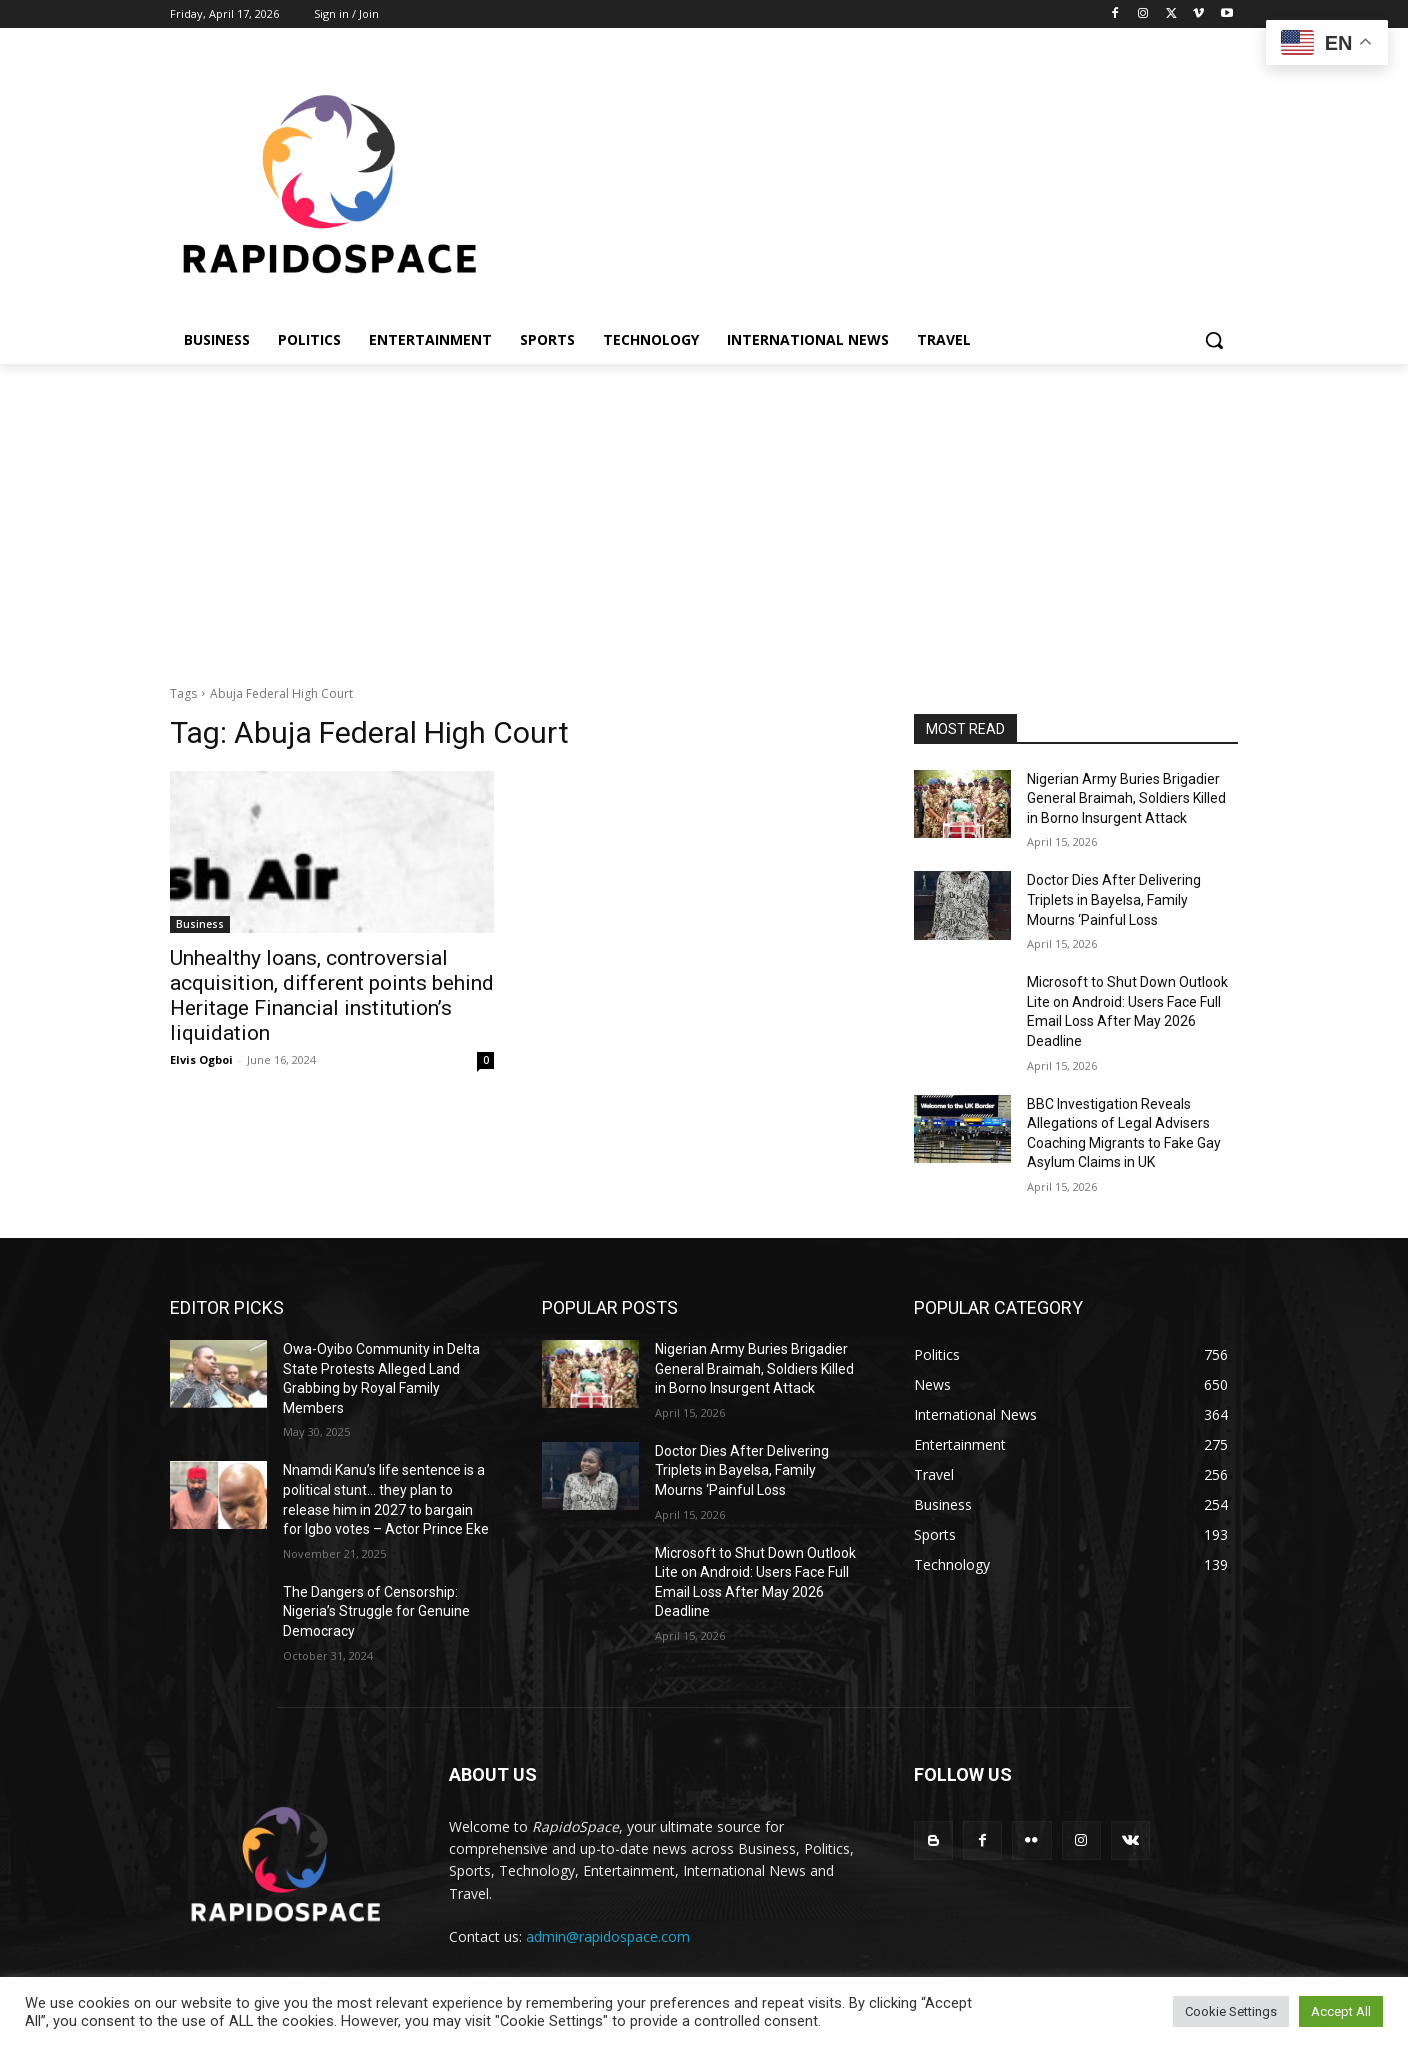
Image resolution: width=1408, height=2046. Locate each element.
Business (200, 924)
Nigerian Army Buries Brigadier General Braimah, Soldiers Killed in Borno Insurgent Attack (1126, 798)
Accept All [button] (1341, 2011)
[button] (1214, 340)
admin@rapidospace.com (608, 1936)
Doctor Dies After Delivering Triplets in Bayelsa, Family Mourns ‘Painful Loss (1114, 899)
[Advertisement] (704, 514)
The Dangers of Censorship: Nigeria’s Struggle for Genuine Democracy (376, 1611)
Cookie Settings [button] (1231, 2011)
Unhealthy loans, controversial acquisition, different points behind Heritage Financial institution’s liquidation (332, 995)
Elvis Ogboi (201, 1059)
